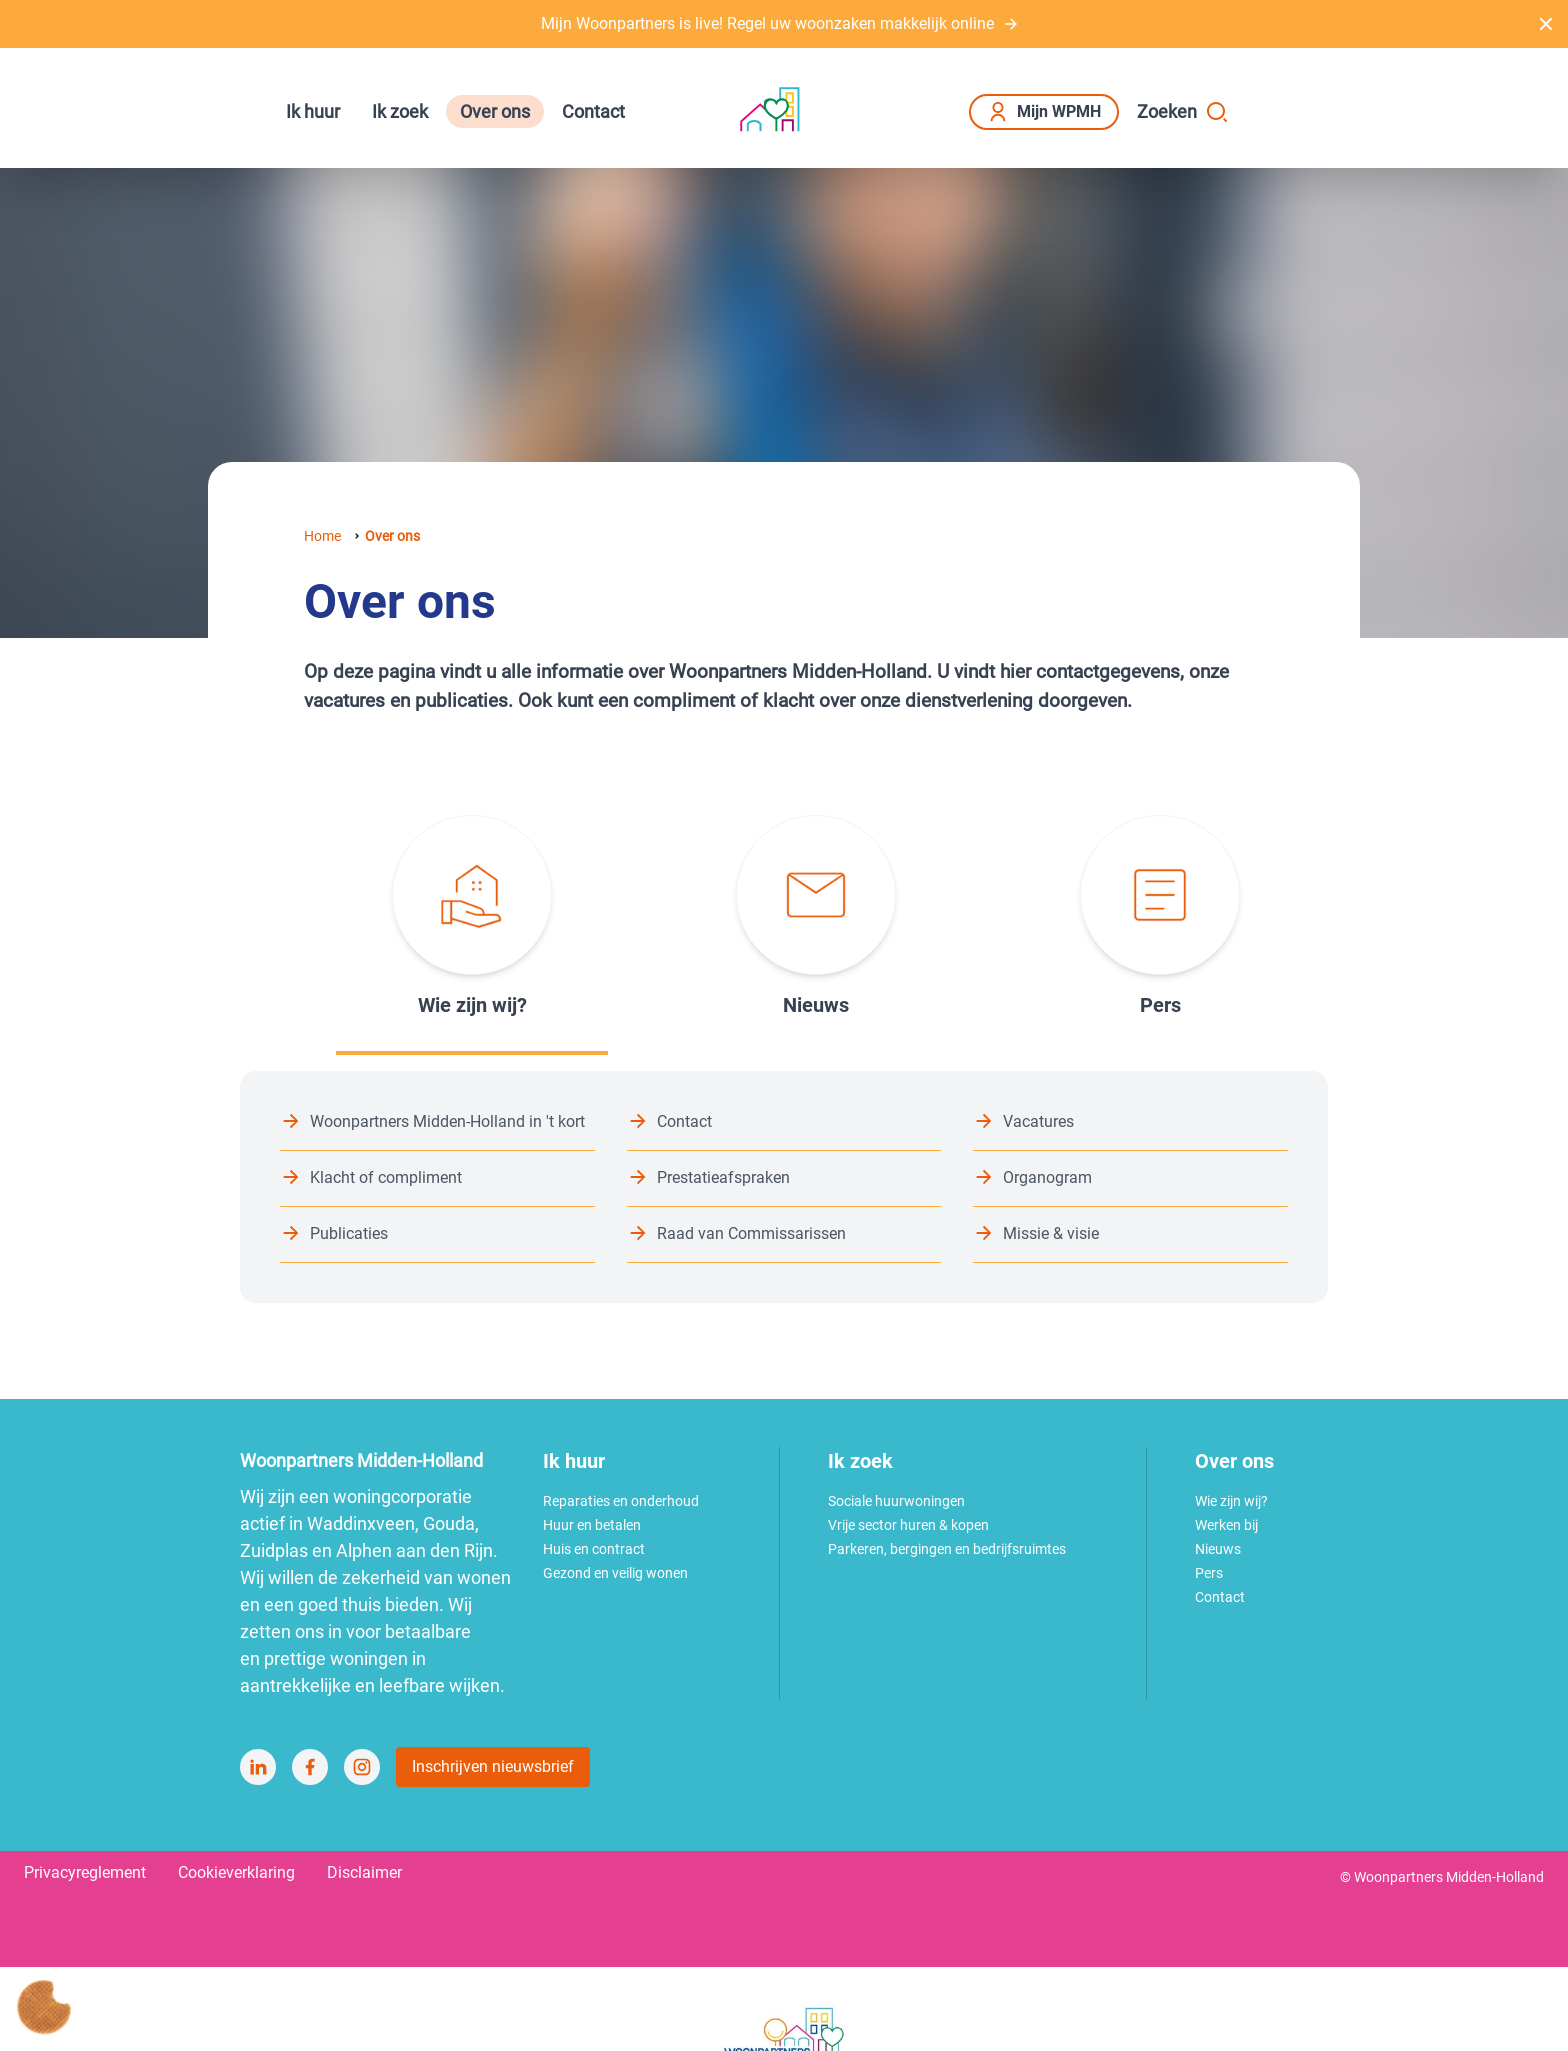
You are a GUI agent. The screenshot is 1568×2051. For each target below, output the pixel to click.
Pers (1209, 1573)
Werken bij (1226, 1525)
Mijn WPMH (1044, 112)
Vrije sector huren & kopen (908, 1525)
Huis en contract (594, 1549)
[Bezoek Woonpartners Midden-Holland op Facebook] (310, 1767)
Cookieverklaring (236, 1872)
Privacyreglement (85, 1872)
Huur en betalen (592, 1525)
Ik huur (313, 111)
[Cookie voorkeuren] (44, 2007)
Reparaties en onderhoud (621, 1501)
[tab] (472, 917)
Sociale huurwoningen (896, 1501)
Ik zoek (400, 111)
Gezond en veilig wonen (615, 1573)
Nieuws (1218, 1549)
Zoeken (1183, 112)
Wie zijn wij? (1231, 1501)
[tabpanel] (784, 1187)
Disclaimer (364, 1872)
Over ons (495, 111)
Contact (593, 111)
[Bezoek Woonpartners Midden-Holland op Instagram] (362, 1767)
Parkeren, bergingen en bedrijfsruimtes (947, 1549)
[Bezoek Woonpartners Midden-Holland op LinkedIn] (258, 1767)
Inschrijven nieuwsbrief (493, 1766)
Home (322, 536)
